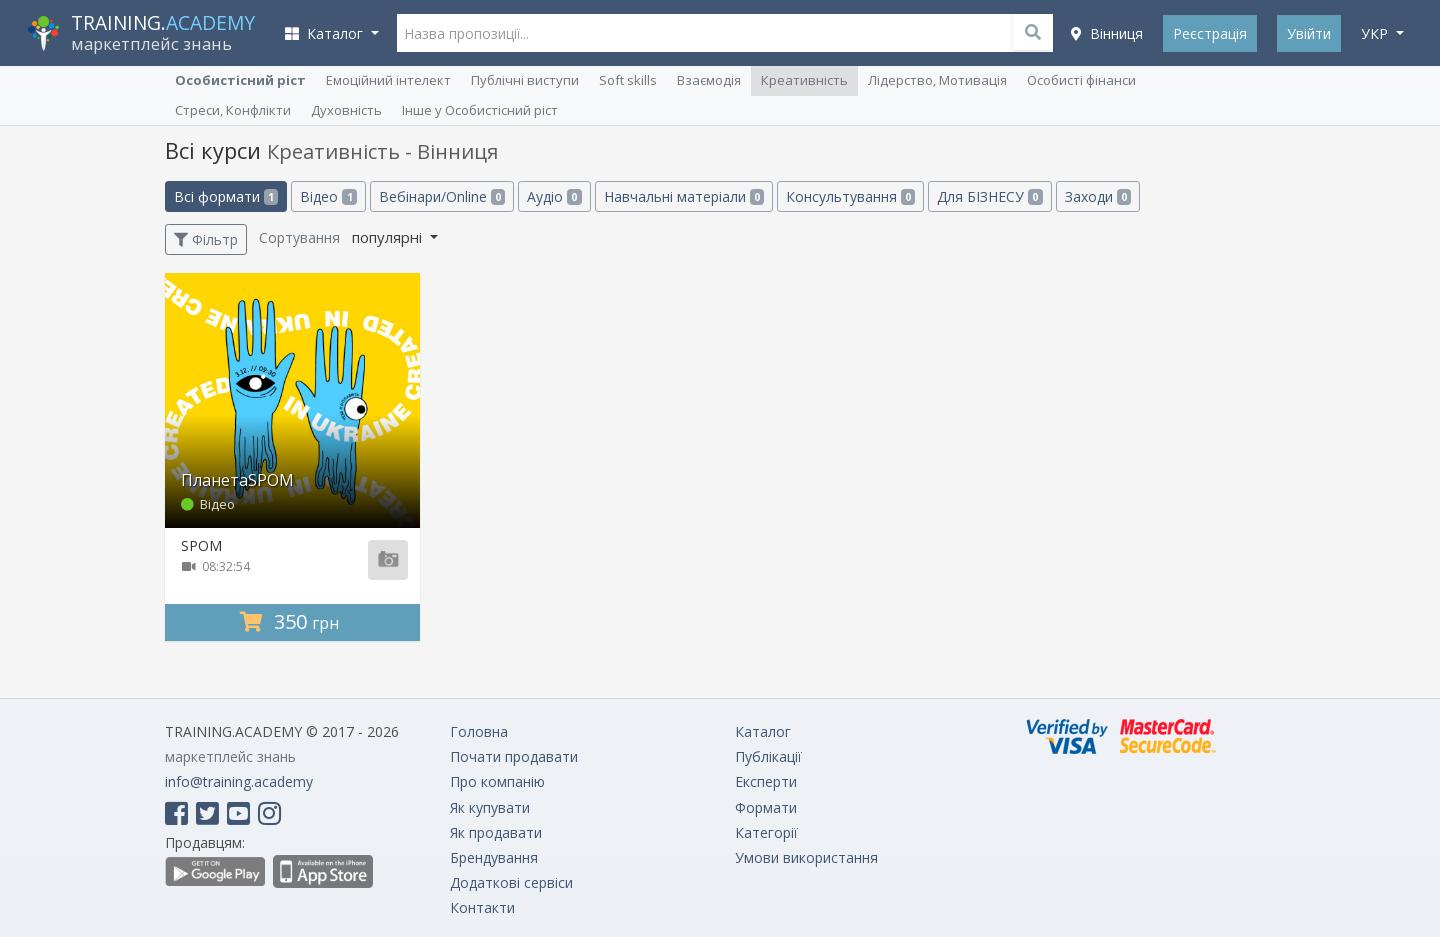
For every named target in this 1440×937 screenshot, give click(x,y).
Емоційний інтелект (388, 80)
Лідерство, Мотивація (937, 80)
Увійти (1309, 33)
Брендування (494, 857)
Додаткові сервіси (511, 882)
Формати (766, 807)
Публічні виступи (525, 80)
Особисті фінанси (1081, 80)
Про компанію (497, 781)
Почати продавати (514, 756)
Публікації (768, 756)
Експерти (766, 781)
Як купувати (490, 807)
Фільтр (206, 239)
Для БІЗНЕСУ (989, 196)
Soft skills (628, 80)
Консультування (850, 196)
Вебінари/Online (442, 196)
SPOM (201, 545)
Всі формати (226, 196)
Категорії (766, 832)
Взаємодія (709, 80)
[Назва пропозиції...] (725, 33)
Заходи (1098, 196)
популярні (389, 237)
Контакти (482, 907)
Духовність (346, 110)
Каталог (763, 731)
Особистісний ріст (240, 80)
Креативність (804, 80)
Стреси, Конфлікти (233, 110)
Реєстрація (1210, 33)
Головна (479, 731)
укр (1376, 33)
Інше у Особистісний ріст (480, 110)
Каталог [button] (326, 33)
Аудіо (554, 196)
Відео (328, 196)
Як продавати (496, 832)
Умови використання (806, 857)
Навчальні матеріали (684, 196)
